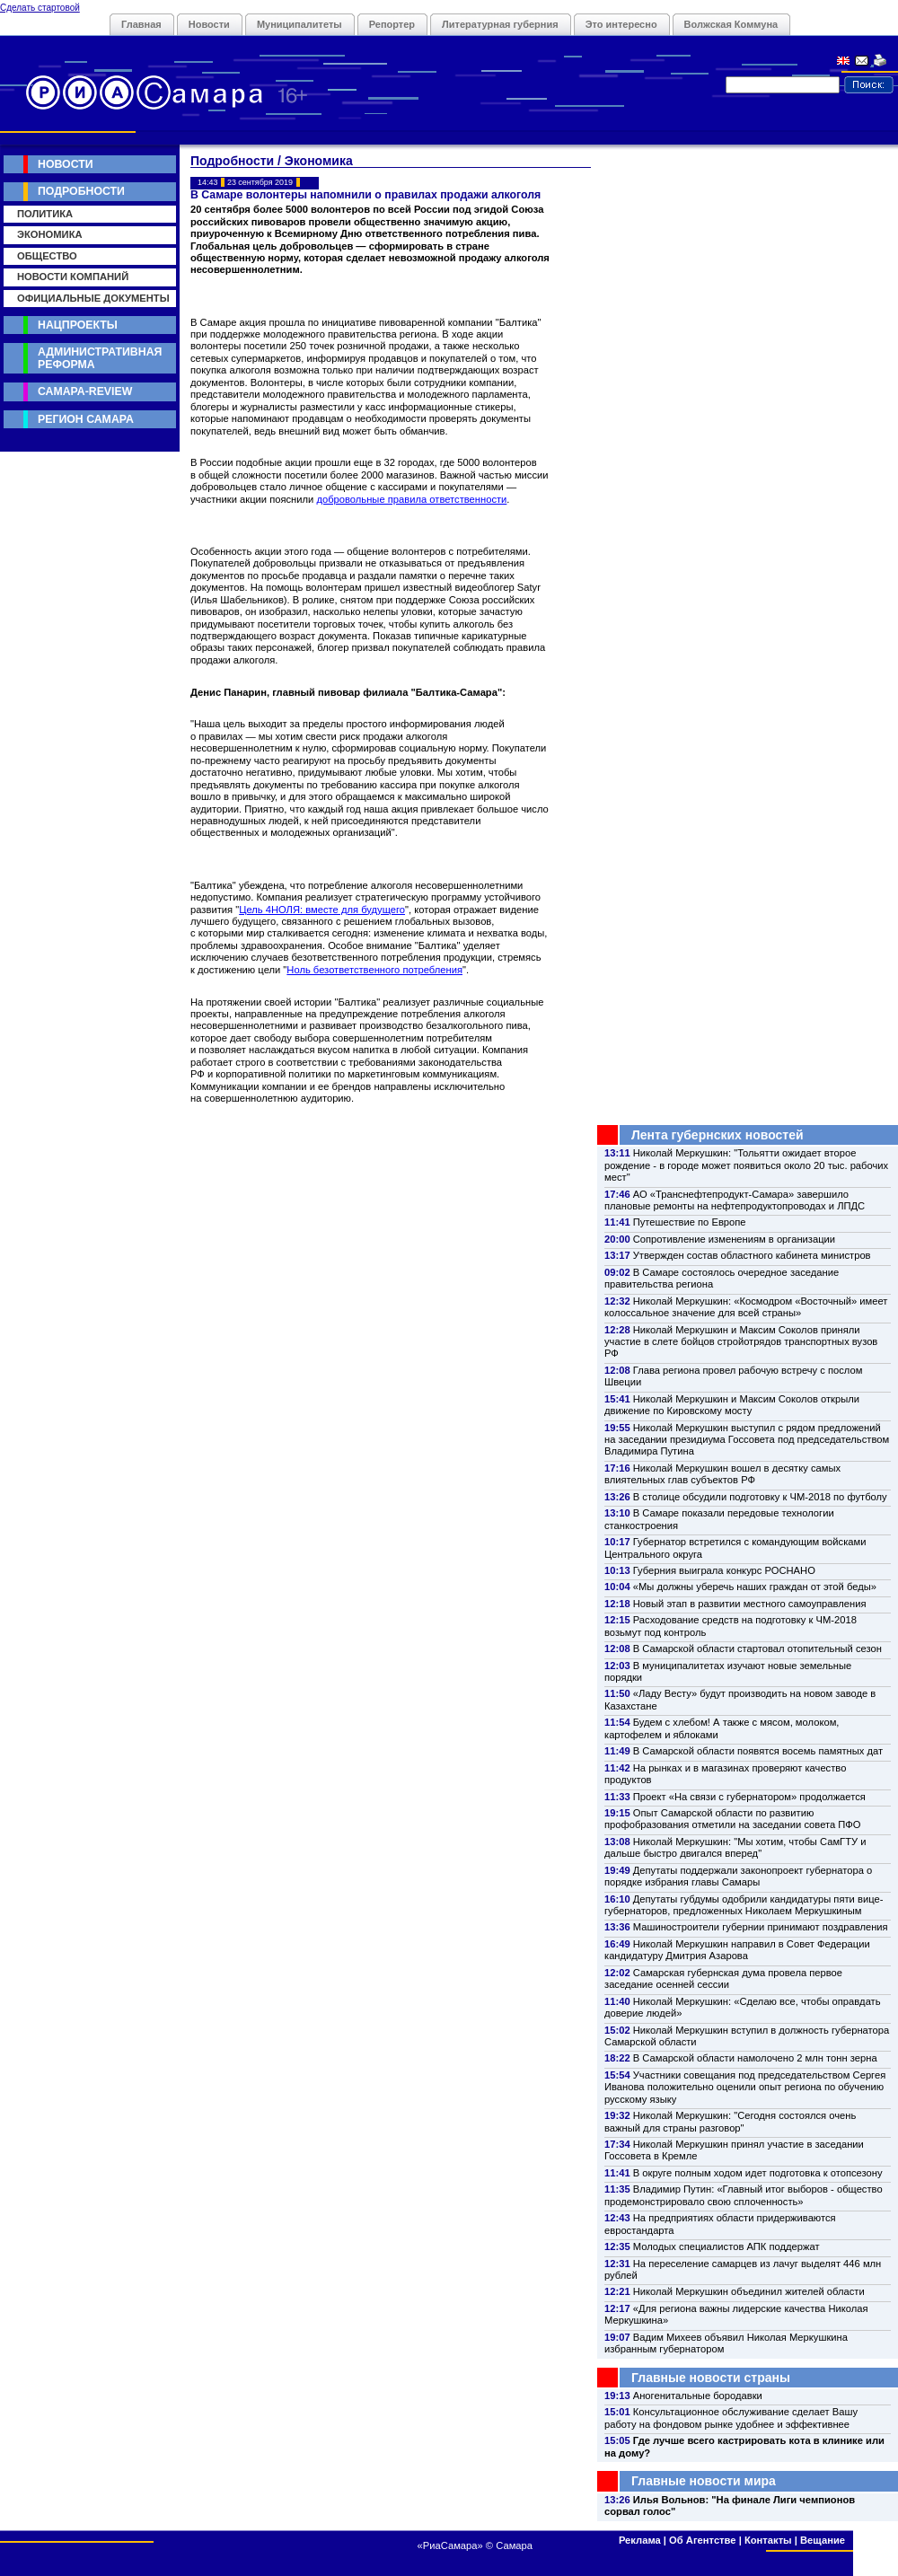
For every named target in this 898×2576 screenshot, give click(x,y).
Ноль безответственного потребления (374, 969)
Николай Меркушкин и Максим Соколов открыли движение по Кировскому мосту (731, 1405)
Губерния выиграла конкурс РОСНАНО (724, 1570)
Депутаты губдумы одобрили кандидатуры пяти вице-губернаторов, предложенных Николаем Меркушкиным (743, 1905)
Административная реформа (100, 358)
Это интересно (621, 24)
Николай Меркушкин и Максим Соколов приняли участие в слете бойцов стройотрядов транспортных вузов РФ (740, 1341)
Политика (45, 213)
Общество (47, 256)
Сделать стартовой (40, 8)
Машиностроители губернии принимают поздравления (760, 1926)
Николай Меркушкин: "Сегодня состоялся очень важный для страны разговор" (730, 2121)
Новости (209, 24)
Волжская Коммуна (731, 24)
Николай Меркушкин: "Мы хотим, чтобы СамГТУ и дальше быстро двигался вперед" (735, 1847)
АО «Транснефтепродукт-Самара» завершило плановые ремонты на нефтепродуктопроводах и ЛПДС (734, 1200)
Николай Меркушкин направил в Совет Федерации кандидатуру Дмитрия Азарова (737, 1950)
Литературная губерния (500, 24)
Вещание (822, 2540)
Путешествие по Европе (689, 1222)
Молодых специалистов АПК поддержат (726, 2246)
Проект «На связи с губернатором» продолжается (749, 1796)
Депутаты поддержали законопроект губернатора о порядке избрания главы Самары (738, 1876)
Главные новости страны (710, 2377)
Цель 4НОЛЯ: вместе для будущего (322, 909)
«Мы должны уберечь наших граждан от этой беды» (754, 1586)
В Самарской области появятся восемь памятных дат (758, 1750)
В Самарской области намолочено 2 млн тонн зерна (755, 2058)
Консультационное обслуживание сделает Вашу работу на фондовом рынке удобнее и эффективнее (731, 2417)
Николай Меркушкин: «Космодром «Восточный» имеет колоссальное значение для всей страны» (745, 1307)
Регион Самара (86, 419)
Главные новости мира (703, 2481)
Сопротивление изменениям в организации (734, 1239)
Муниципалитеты (299, 24)
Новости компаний (72, 276)
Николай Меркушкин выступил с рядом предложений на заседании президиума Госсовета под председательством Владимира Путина (746, 1439)
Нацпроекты (78, 325)
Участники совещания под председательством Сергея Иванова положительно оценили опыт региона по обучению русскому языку (744, 2087)
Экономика (50, 234)
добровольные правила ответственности (411, 499)
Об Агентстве (702, 2540)
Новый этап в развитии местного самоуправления (750, 1603)
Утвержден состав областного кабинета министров (752, 1255)
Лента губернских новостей (717, 1135)
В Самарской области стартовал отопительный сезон (757, 1648)
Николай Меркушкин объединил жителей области (749, 2291)
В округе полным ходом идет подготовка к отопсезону (758, 2172)
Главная (141, 24)
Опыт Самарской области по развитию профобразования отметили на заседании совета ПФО (732, 1818)
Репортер (392, 24)
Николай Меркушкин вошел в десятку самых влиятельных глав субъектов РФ (722, 1474)
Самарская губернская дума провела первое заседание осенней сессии (723, 1978)
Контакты (768, 2540)
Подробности (81, 191)
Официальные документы (93, 298)
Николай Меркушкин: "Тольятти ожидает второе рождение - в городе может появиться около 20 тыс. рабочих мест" (746, 1164)
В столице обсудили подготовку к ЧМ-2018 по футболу (760, 1496)
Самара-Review (85, 391)
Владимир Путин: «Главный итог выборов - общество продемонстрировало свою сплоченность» (743, 2195)
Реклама (640, 2540)
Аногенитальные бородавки (697, 2395)
